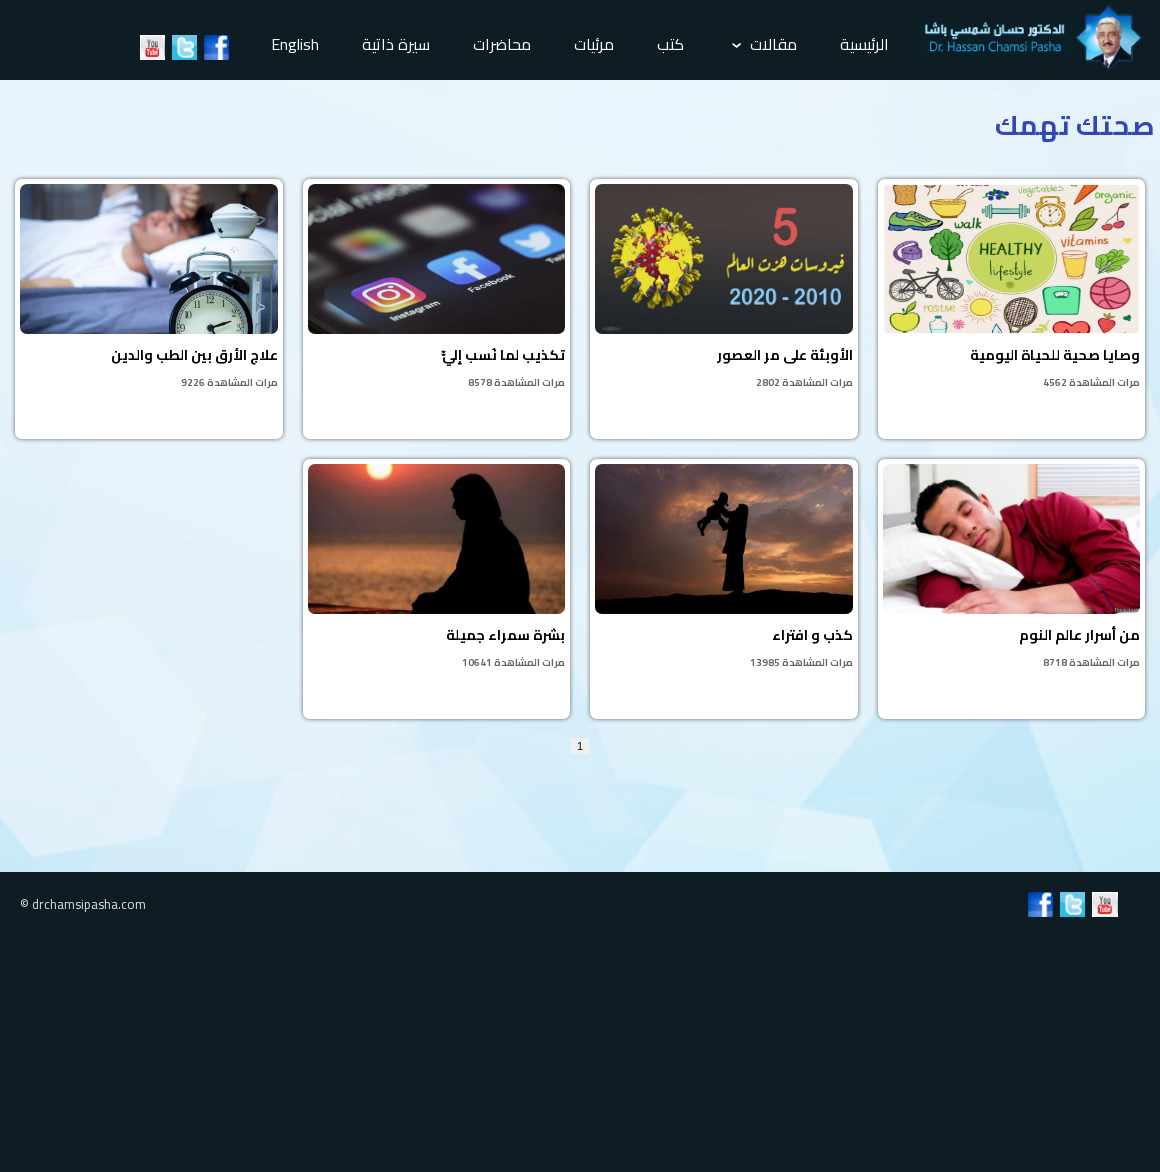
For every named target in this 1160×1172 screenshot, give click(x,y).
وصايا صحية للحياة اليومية (1012, 288)
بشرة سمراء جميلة (437, 568)
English (295, 44)
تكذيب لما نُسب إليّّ (437, 288)
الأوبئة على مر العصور (724, 288)
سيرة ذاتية (396, 44)
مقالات (764, 44)
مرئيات (594, 44)
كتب (670, 44)
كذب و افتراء (724, 568)
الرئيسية (864, 44)
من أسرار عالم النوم (1012, 568)
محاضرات (502, 44)
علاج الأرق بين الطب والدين (149, 288)
